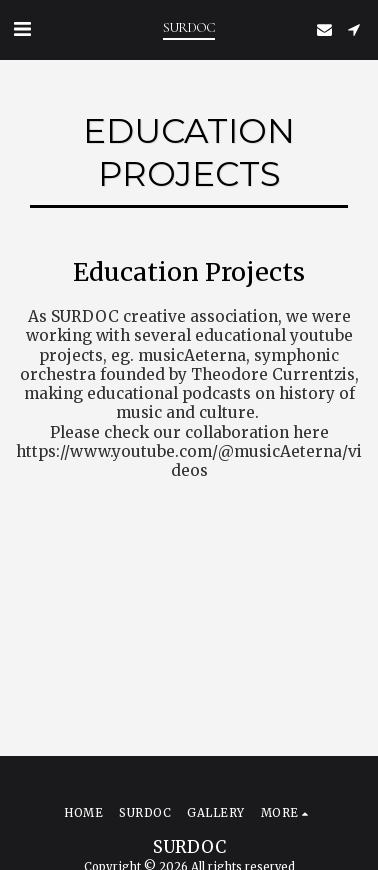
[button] (22, 28)
